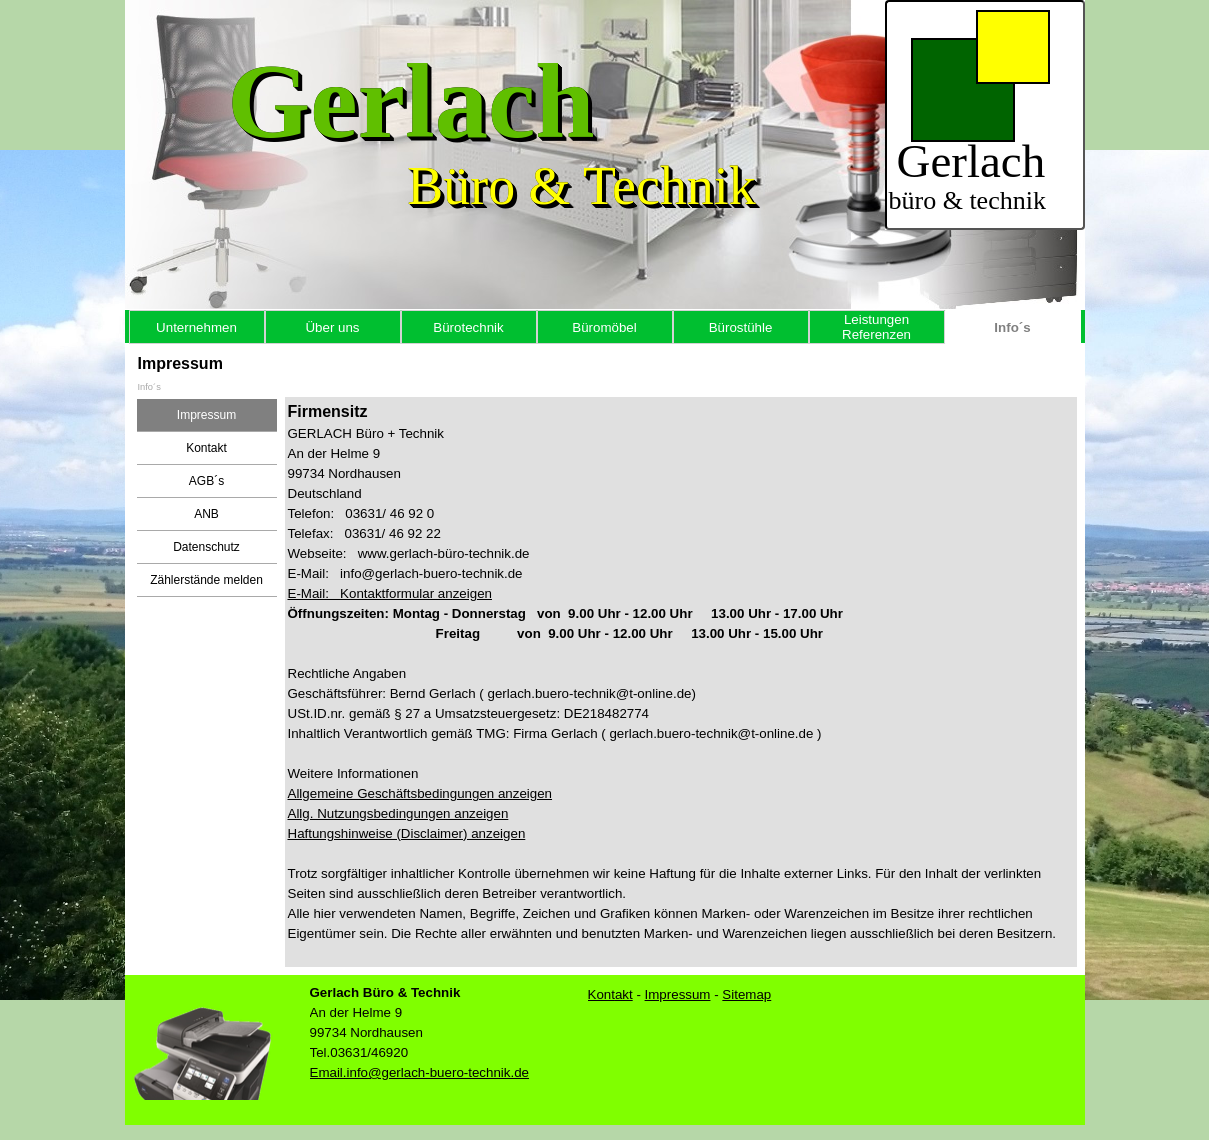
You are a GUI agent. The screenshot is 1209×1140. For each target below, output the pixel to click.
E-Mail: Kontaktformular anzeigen (390, 593)
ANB (206, 514)
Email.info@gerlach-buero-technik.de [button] (420, 1072)
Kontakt (206, 448)
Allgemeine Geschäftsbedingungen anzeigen (420, 793)
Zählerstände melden (206, 580)
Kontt (610, 994)
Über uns (332, 327)
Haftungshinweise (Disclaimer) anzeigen (407, 833)
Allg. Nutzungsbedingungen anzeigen (398, 813)
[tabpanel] (681, 682)
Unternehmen (196, 327)
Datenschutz (206, 547)
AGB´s (206, 481)
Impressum (206, 415)
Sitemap (746, 994)
